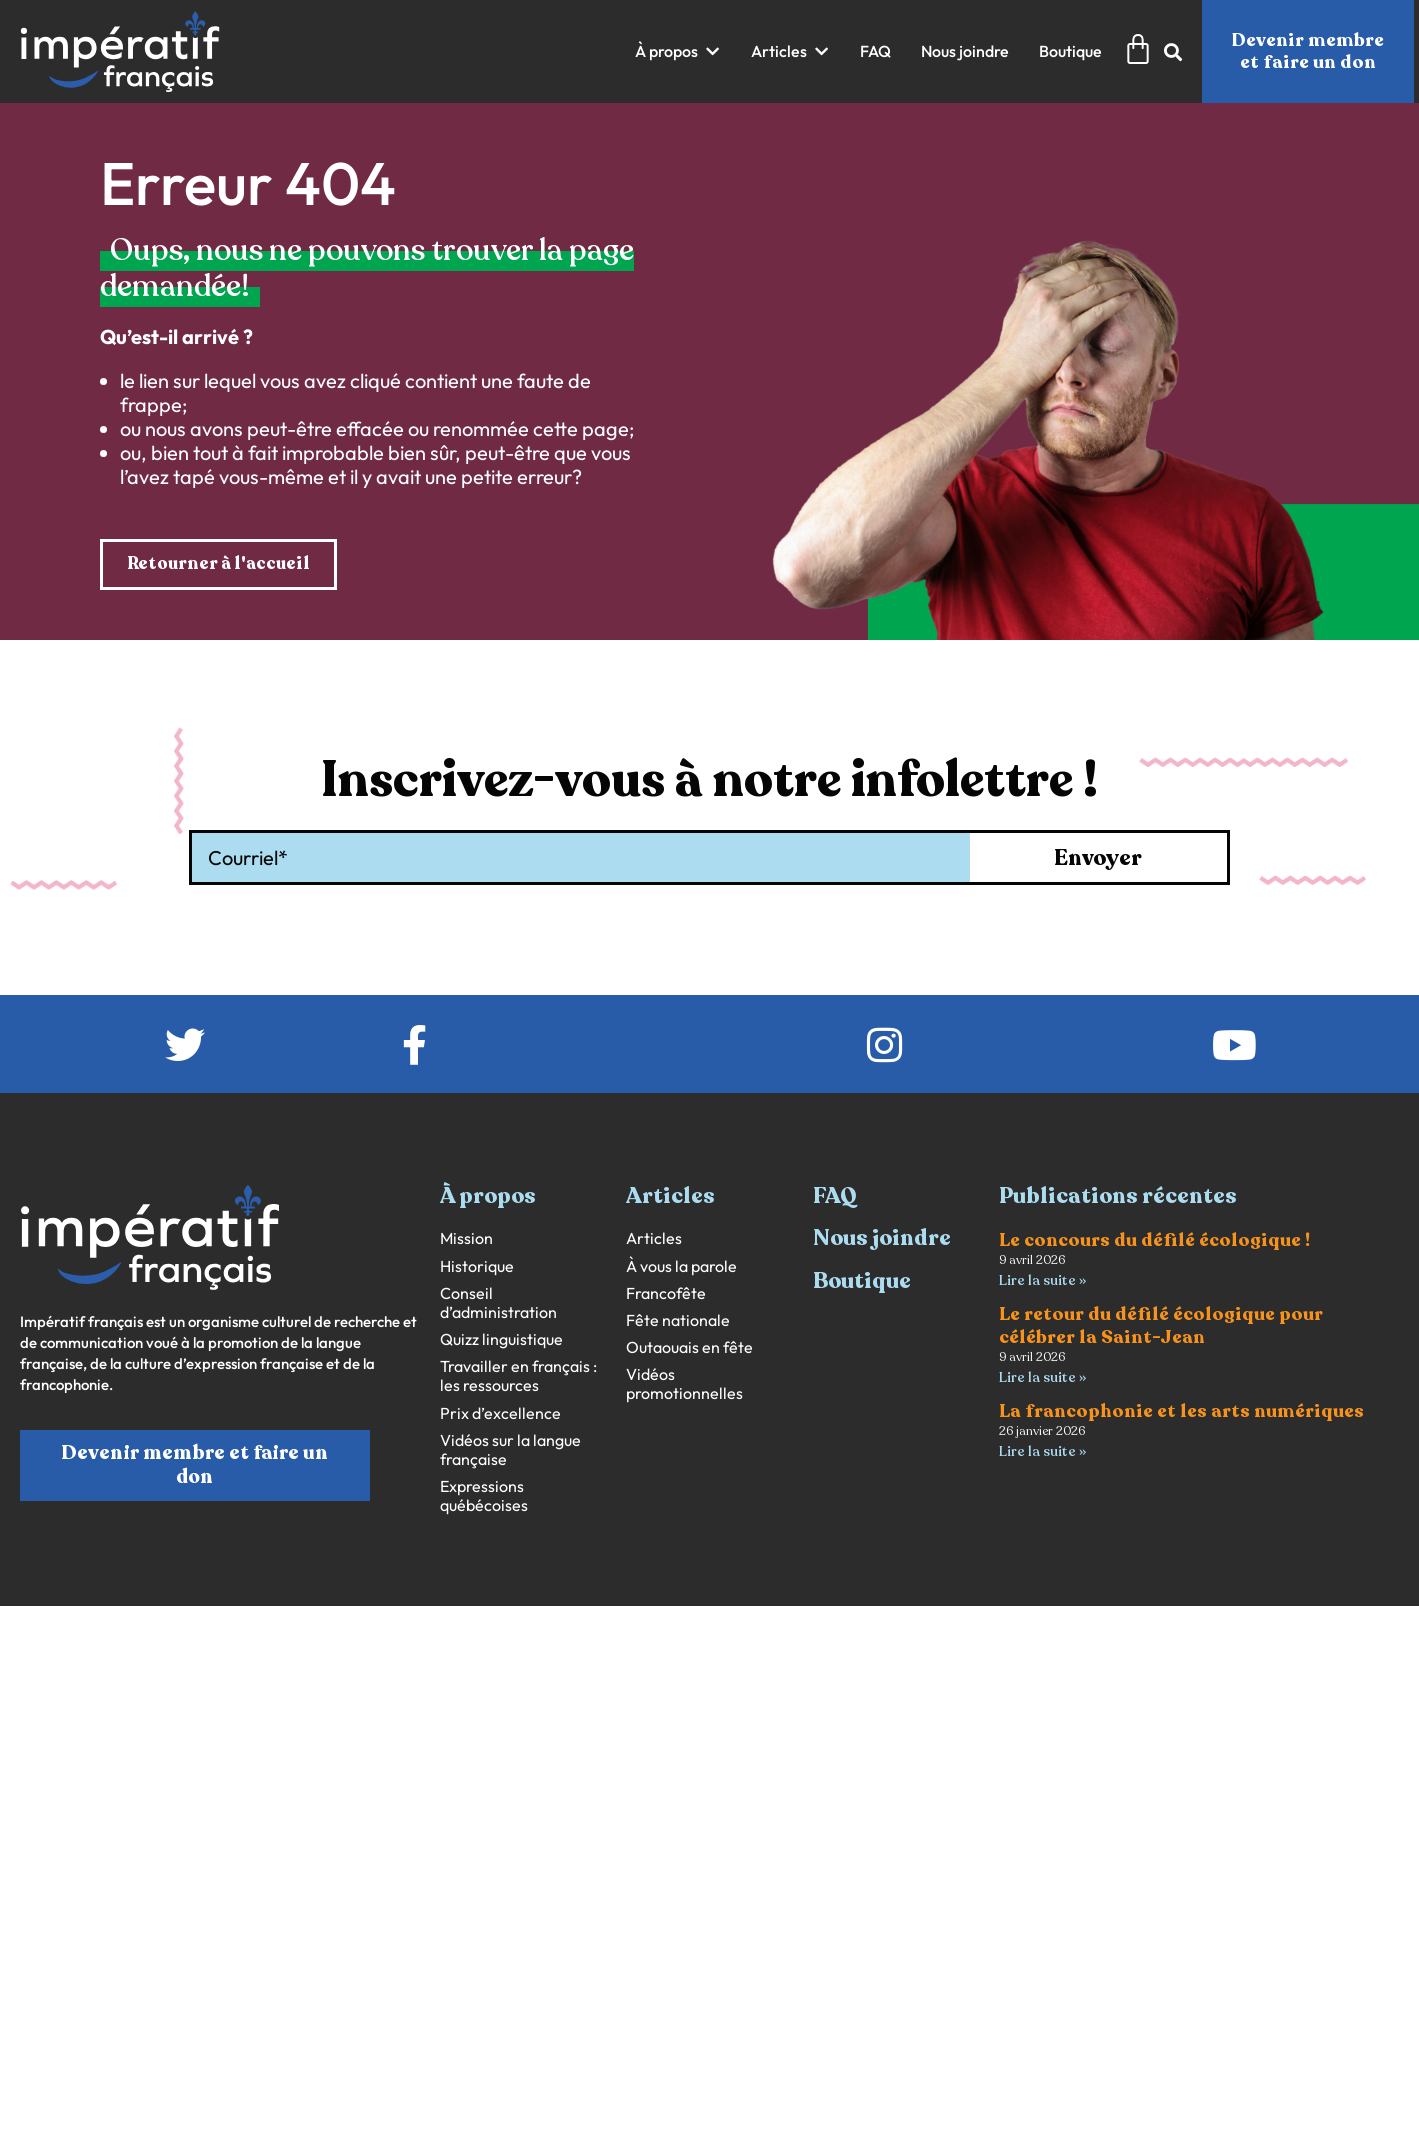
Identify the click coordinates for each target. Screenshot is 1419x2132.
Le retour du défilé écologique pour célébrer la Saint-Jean (1161, 1327)
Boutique (862, 1281)
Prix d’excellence (500, 1413)
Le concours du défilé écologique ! (1154, 1241)
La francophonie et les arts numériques (1181, 1414)
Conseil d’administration (498, 1303)
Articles (654, 1239)
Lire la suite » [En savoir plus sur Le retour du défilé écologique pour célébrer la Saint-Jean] (1042, 1379)
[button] (678, 51)
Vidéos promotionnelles (684, 1385)
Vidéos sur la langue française (510, 1451)
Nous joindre (882, 1239)
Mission (466, 1239)
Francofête (666, 1293)
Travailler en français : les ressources (518, 1377)
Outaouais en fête (689, 1348)
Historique (477, 1266)
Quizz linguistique (501, 1340)
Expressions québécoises (484, 1497)
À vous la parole (681, 1266)
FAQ (835, 1197)
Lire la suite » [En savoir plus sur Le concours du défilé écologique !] (1042, 1281)
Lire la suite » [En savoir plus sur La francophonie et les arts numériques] (1042, 1454)
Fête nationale (678, 1321)
